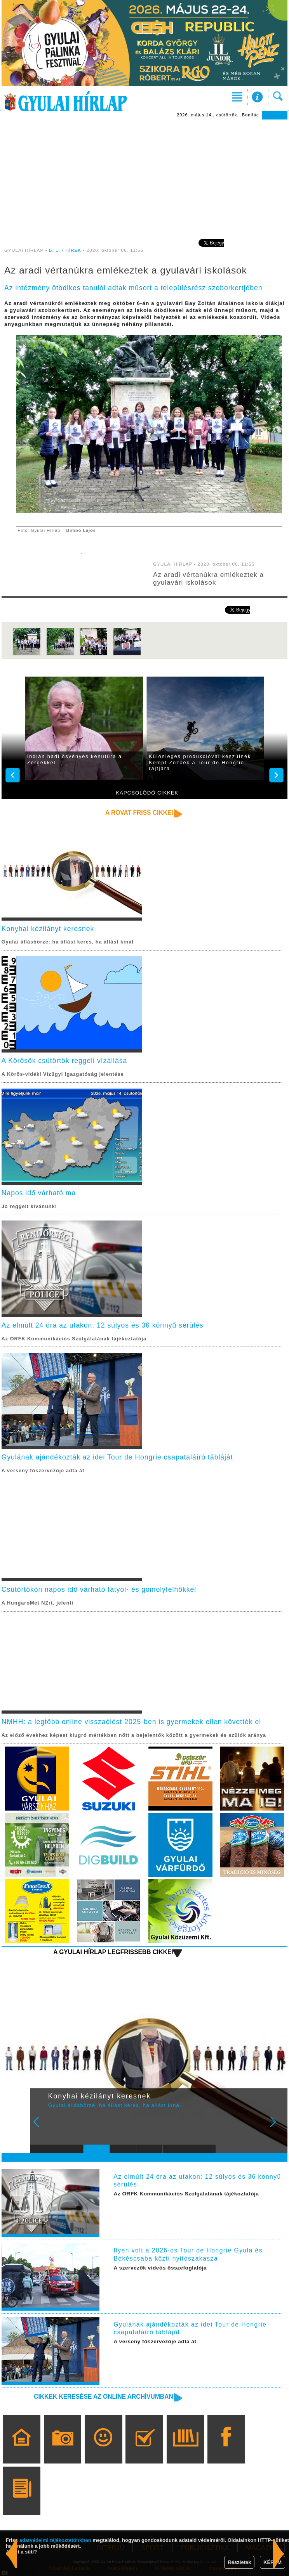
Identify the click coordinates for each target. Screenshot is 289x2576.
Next (277, 2127)
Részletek (239, 2562)
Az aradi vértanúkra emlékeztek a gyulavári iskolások (208, 578)
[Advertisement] (145, 177)
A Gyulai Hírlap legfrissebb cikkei (113, 1952)
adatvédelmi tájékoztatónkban (55, 2540)
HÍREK (73, 250)
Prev (41, 2127)
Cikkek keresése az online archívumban (103, 2396)
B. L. (55, 250)
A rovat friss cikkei (139, 812)
